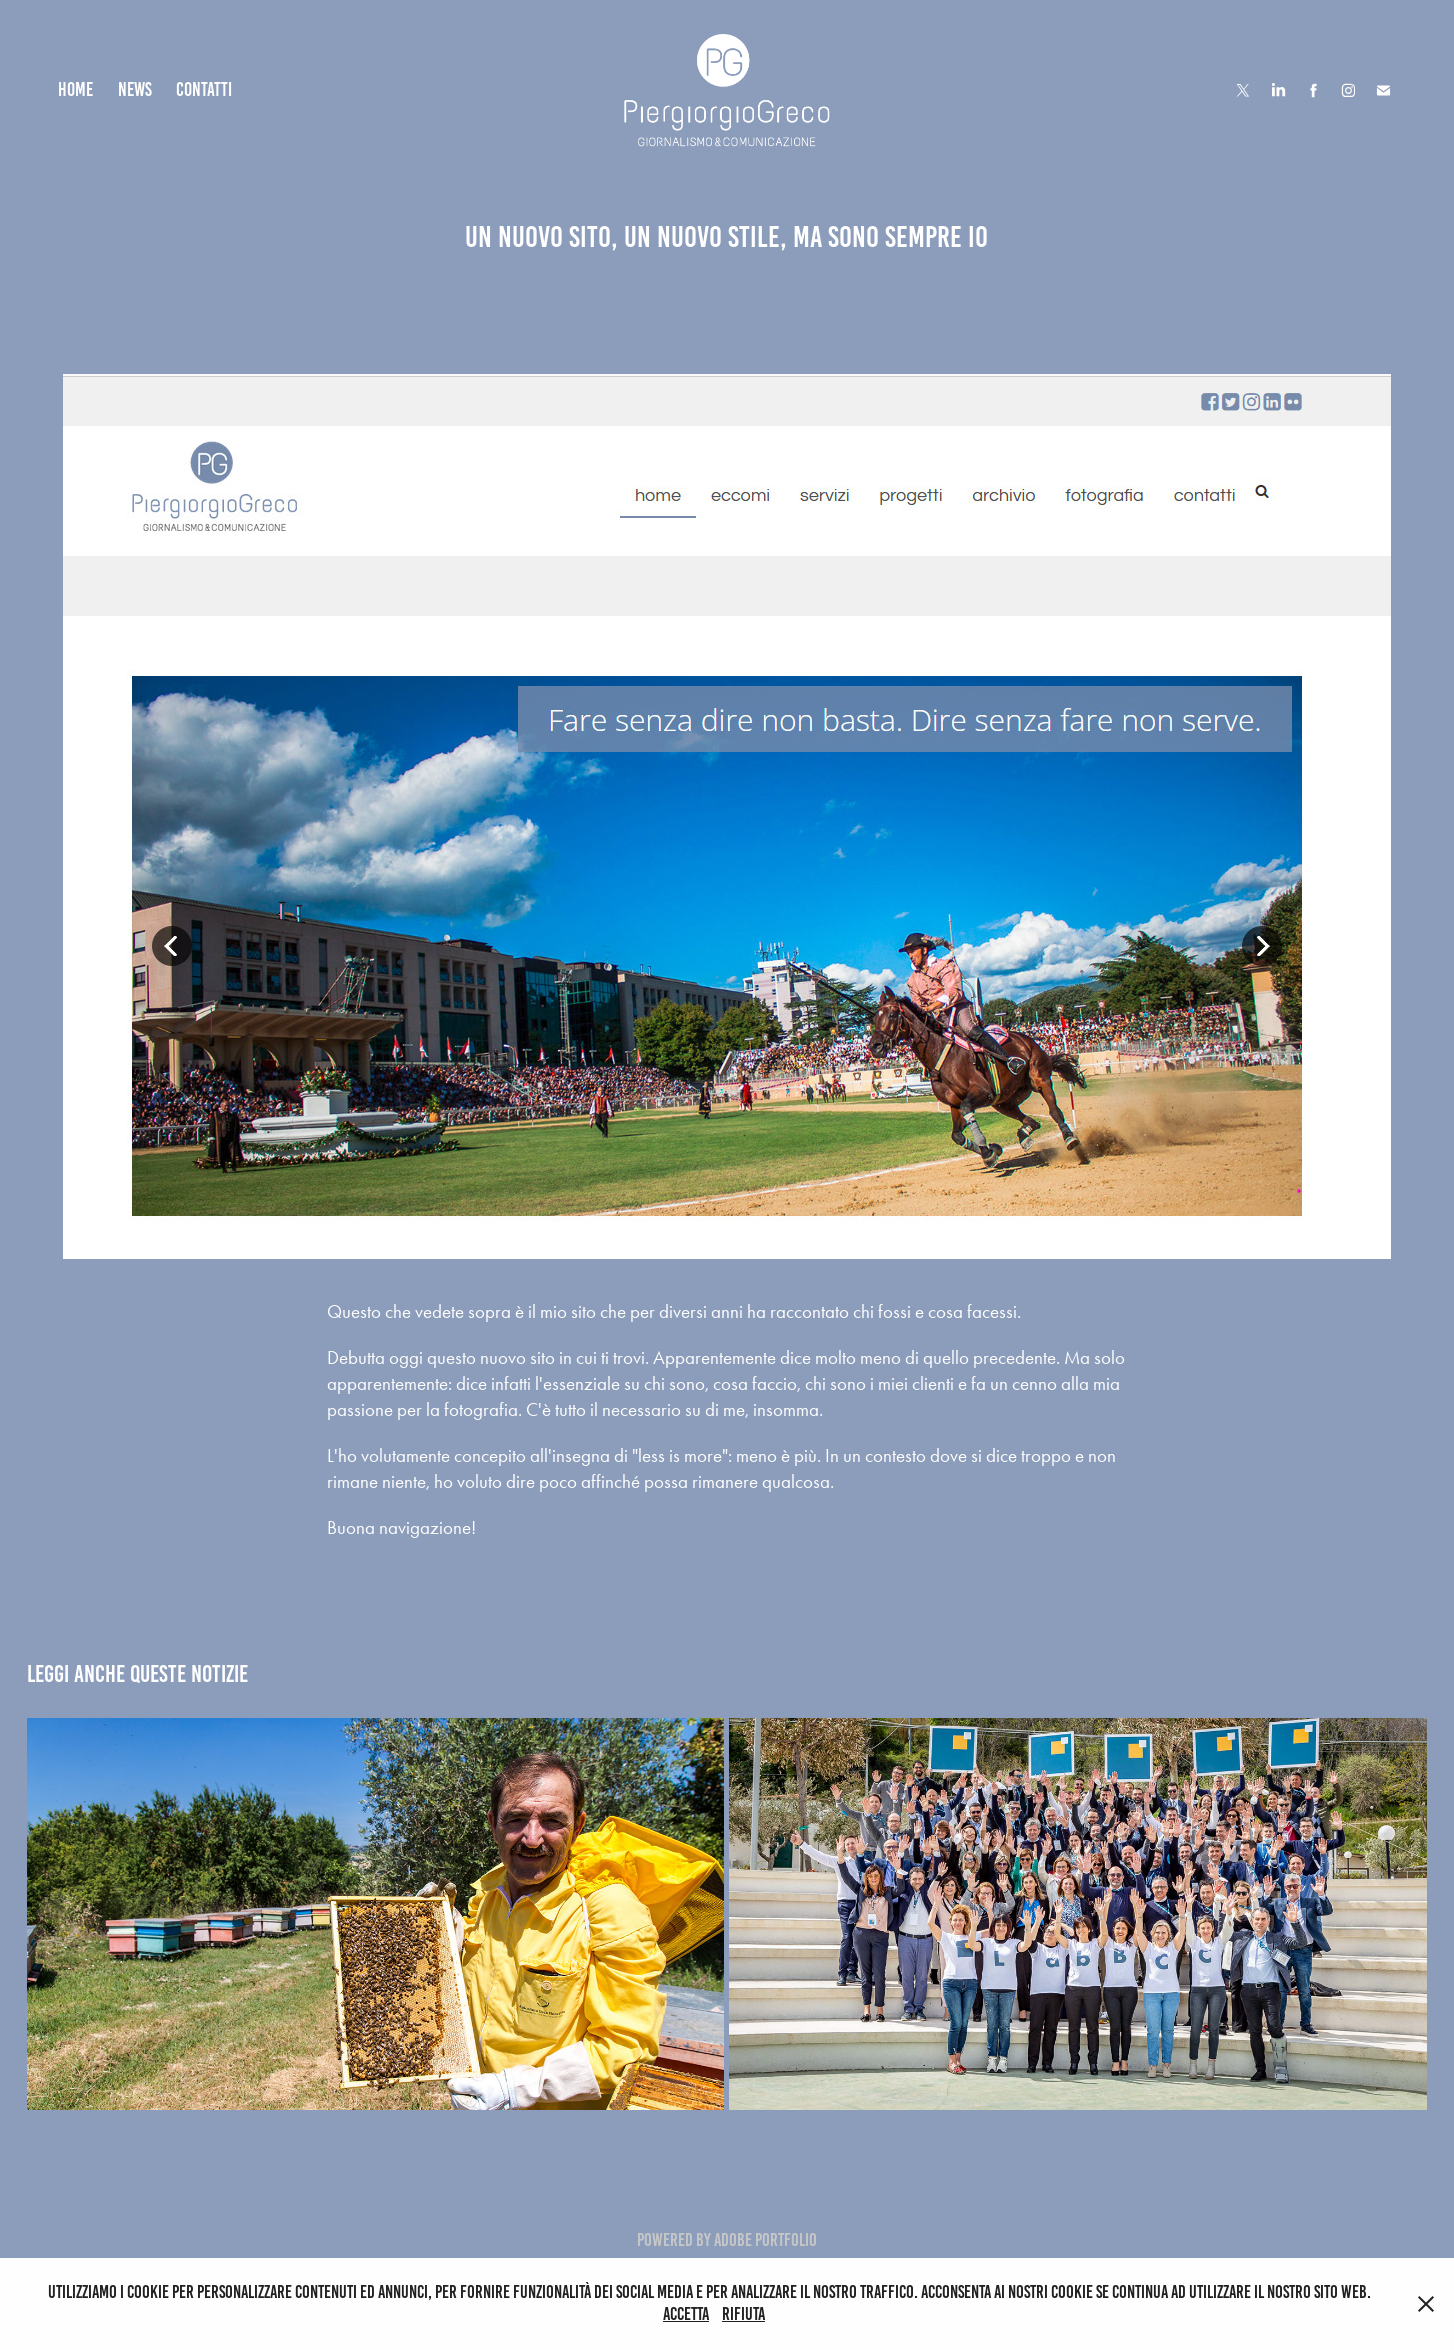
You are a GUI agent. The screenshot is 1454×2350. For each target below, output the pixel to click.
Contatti (204, 89)
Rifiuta (743, 2314)
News (135, 89)
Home (75, 89)
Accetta (686, 2314)
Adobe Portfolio (765, 2240)
